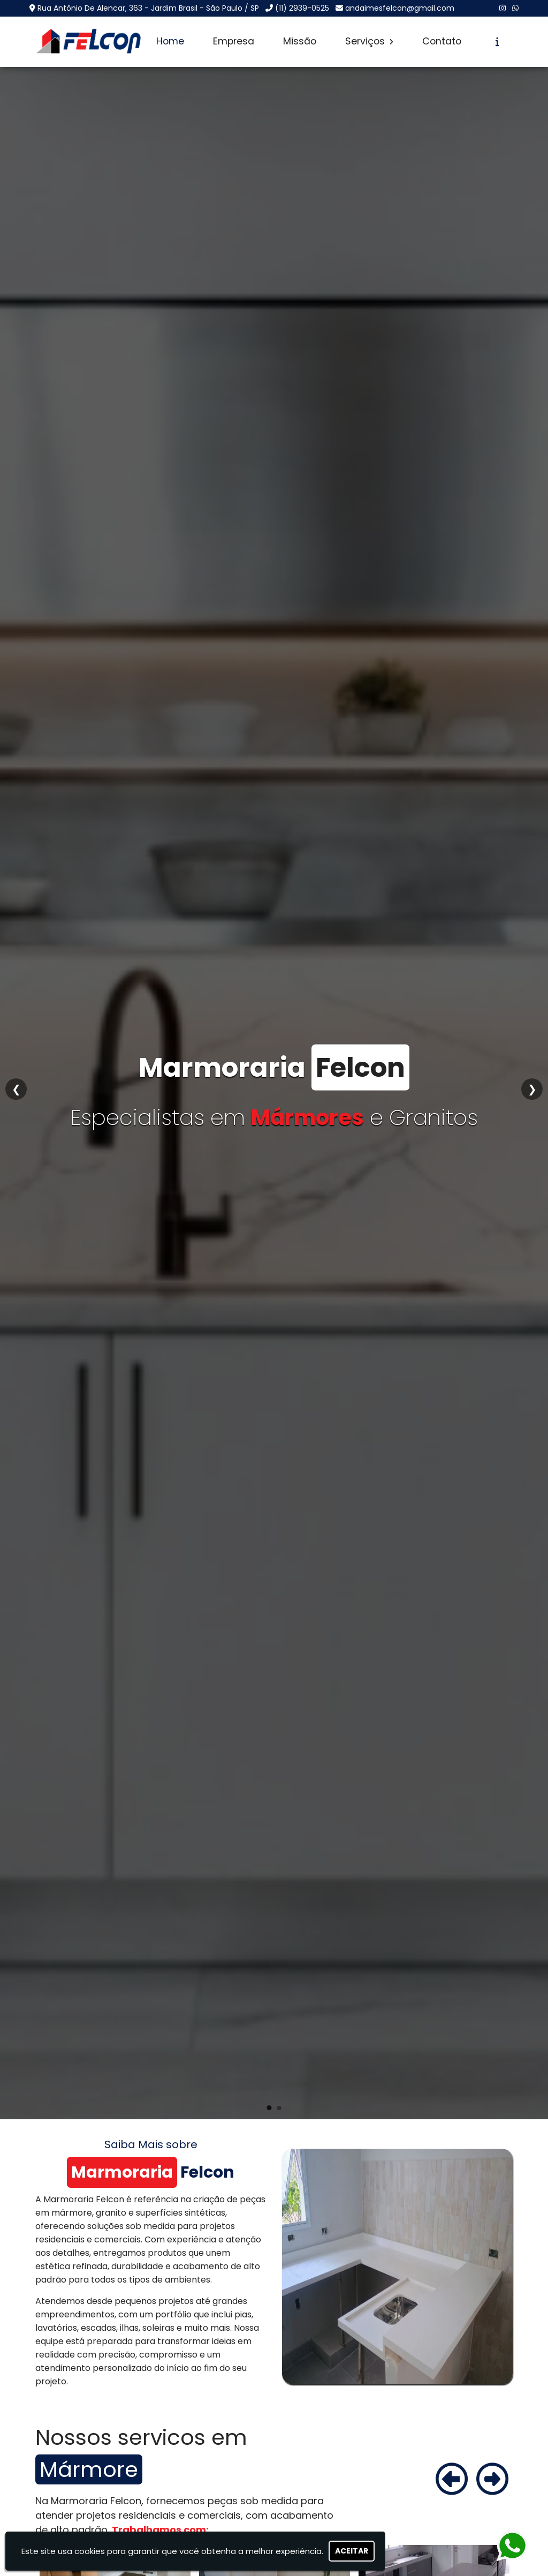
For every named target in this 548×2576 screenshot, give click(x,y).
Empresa (233, 41)
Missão (299, 41)
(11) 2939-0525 (302, 8)
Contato (441, 41)
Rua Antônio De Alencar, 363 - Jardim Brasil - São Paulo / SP (148, 8)
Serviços (369, 41)
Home (170, 41)
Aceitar (351, 2550)
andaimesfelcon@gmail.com (399, 8)
